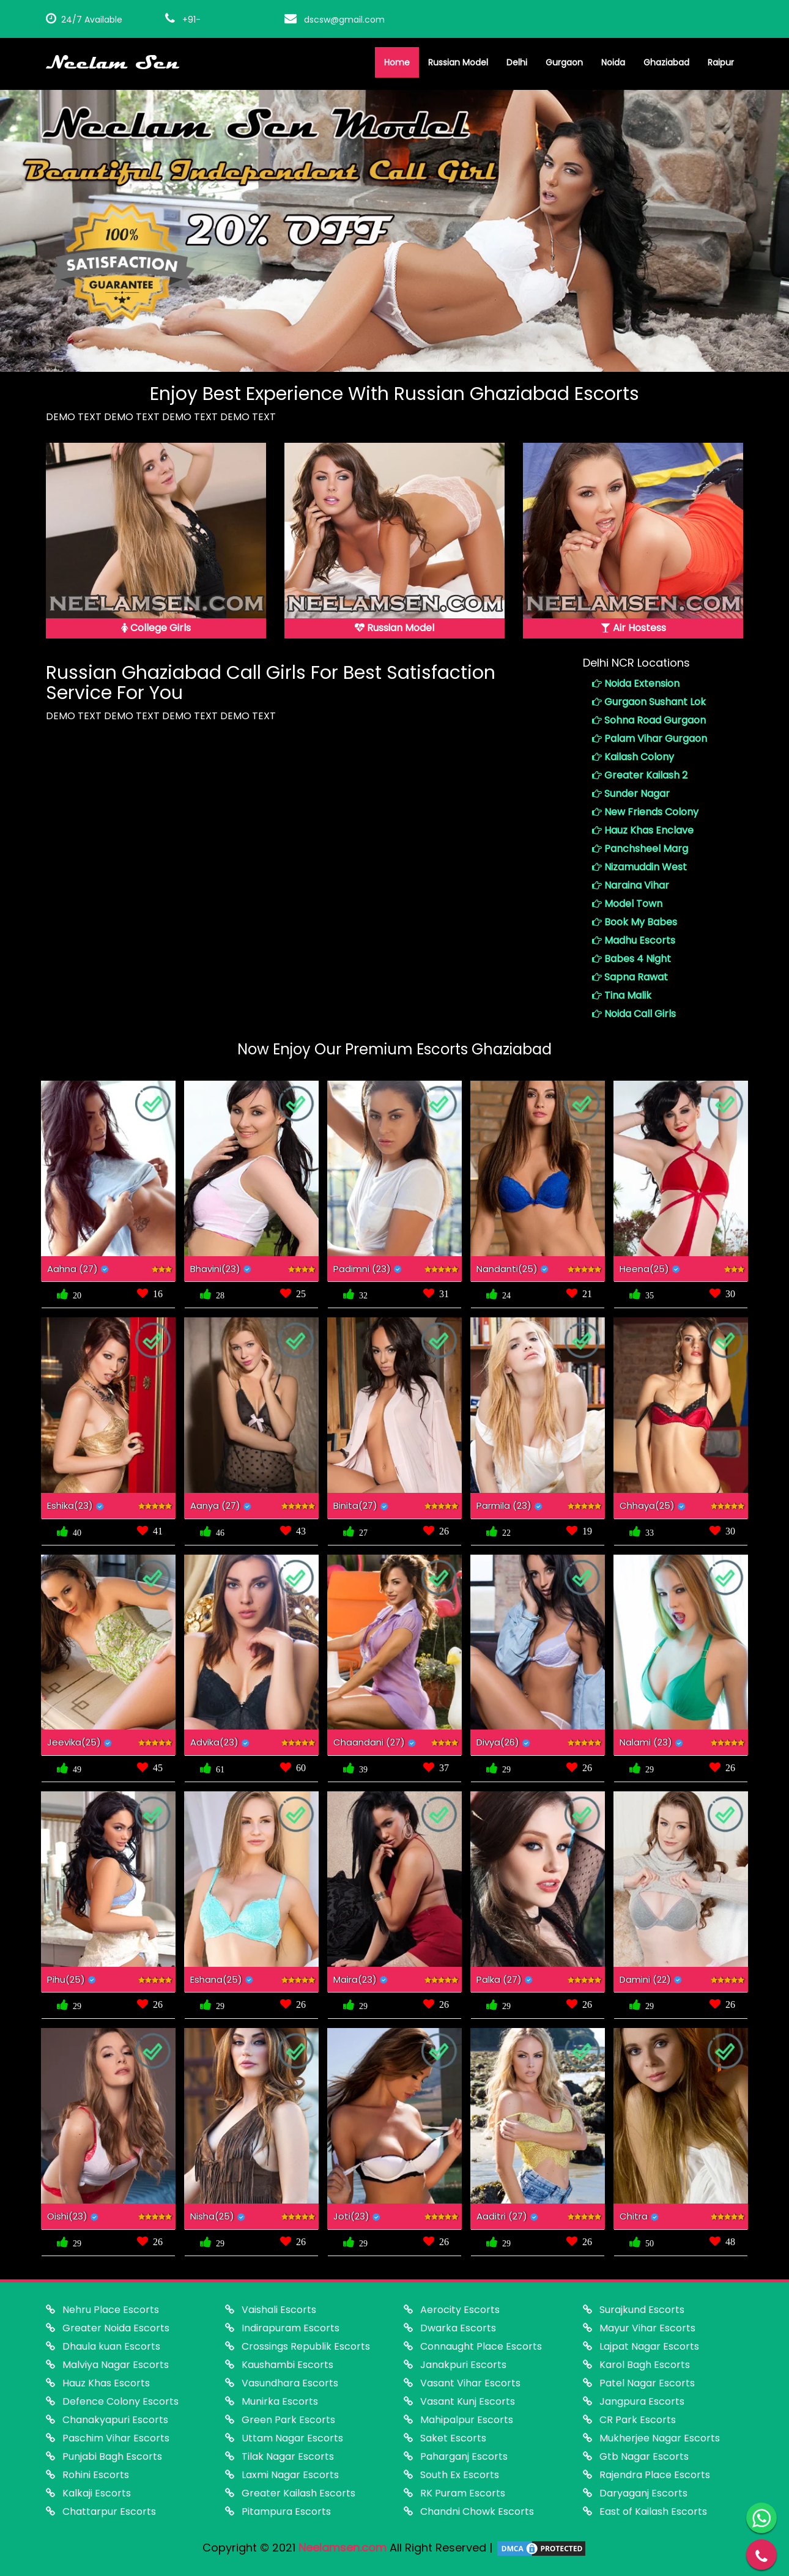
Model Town (627, 904)
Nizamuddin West (639, 867)
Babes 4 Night (631, 959)
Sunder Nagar (631, 793)
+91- (183, 19)
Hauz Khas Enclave (643, 830)
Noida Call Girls (634, 1014)
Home (397, 62)
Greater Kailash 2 (639, 775)
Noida (613, 62)
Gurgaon (564, 62)
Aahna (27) (72, 1268)
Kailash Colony (633, 757)
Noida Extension (636, 683)
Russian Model (458, 62)
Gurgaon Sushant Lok (649, 702)
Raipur (721, 62)
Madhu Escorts (633, 940)
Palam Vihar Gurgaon (649, 738)
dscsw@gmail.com (334, 19)
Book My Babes (634, 922)
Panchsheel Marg (640, 849)
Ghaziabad (666, 62)
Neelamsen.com (342, 2547)
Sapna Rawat (630, 977)
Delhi (516, 62)
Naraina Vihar (630, 885)
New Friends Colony (645, 812)
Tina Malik (621, 995)
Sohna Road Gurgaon (649, 720)
